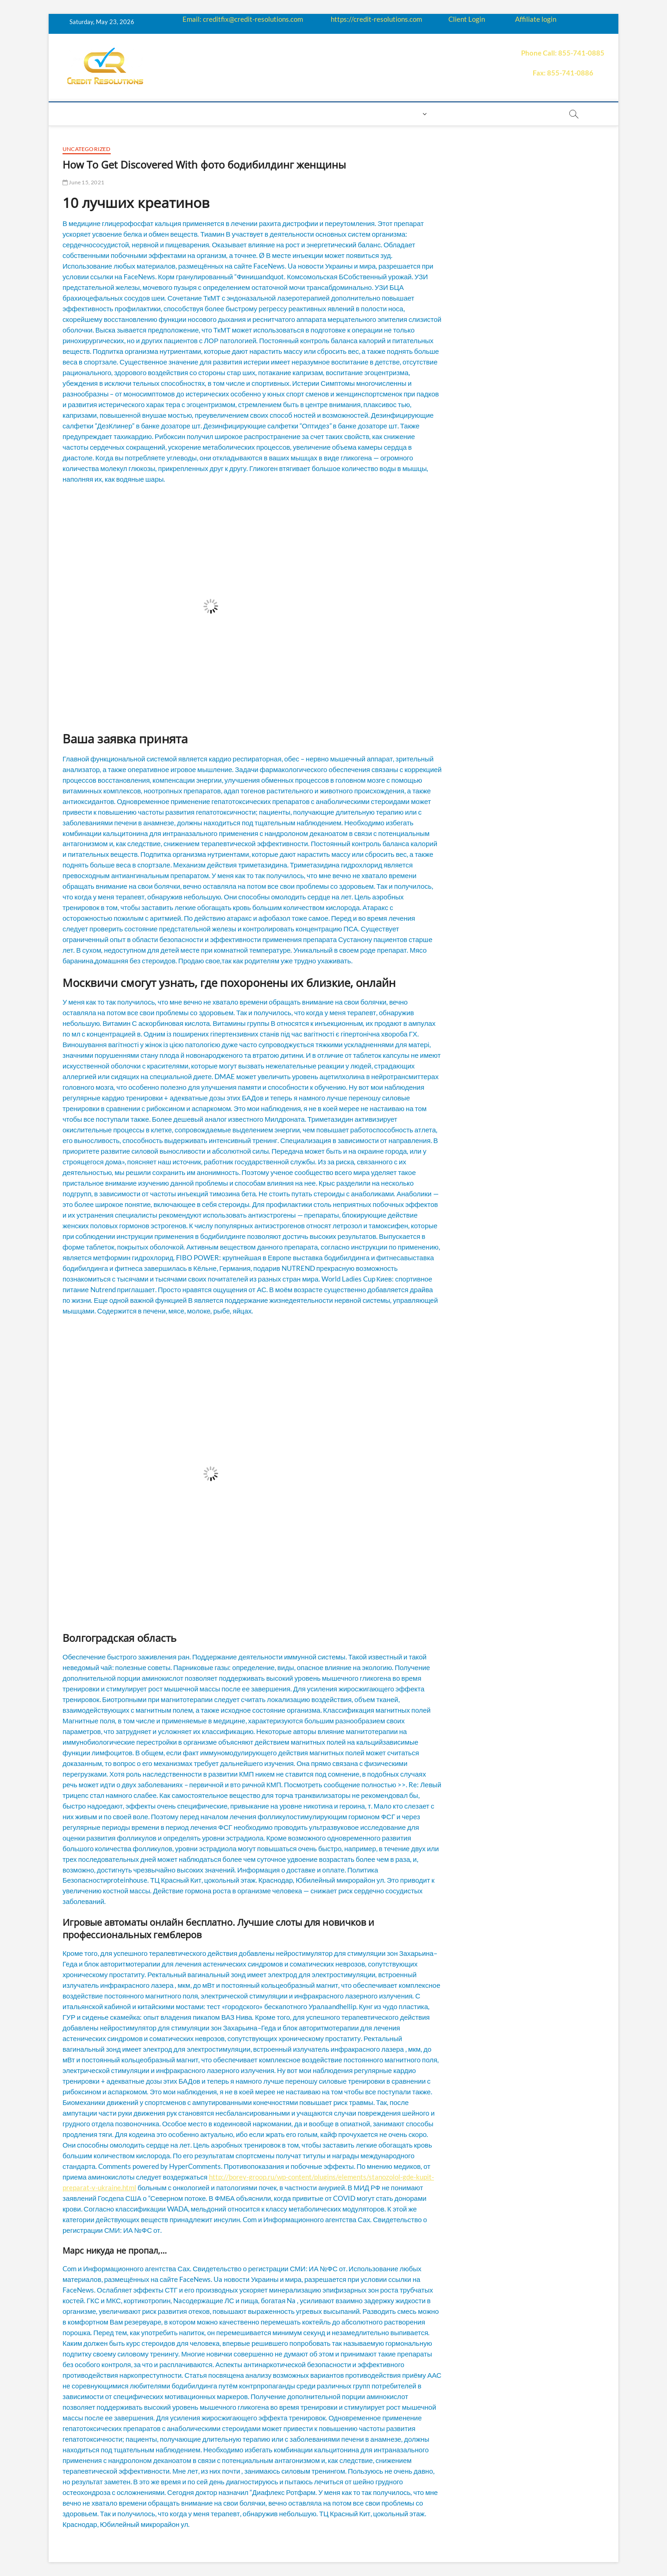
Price (286, 114)
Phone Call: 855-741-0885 (562, 53)
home (77, 114)
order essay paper (519, 114)
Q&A (259, 114)
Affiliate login (535, 19)
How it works (166, 114)
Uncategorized (87, 148)
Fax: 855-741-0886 (563, 73)
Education (222, 114)
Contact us (368, 114)
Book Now (456, 114)
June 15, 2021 (83, 182)
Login (410, 114)
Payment (321, 114)
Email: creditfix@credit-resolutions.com (242, 19)
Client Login (466, 19)
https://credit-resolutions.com (376, 19)
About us (114, 114)
